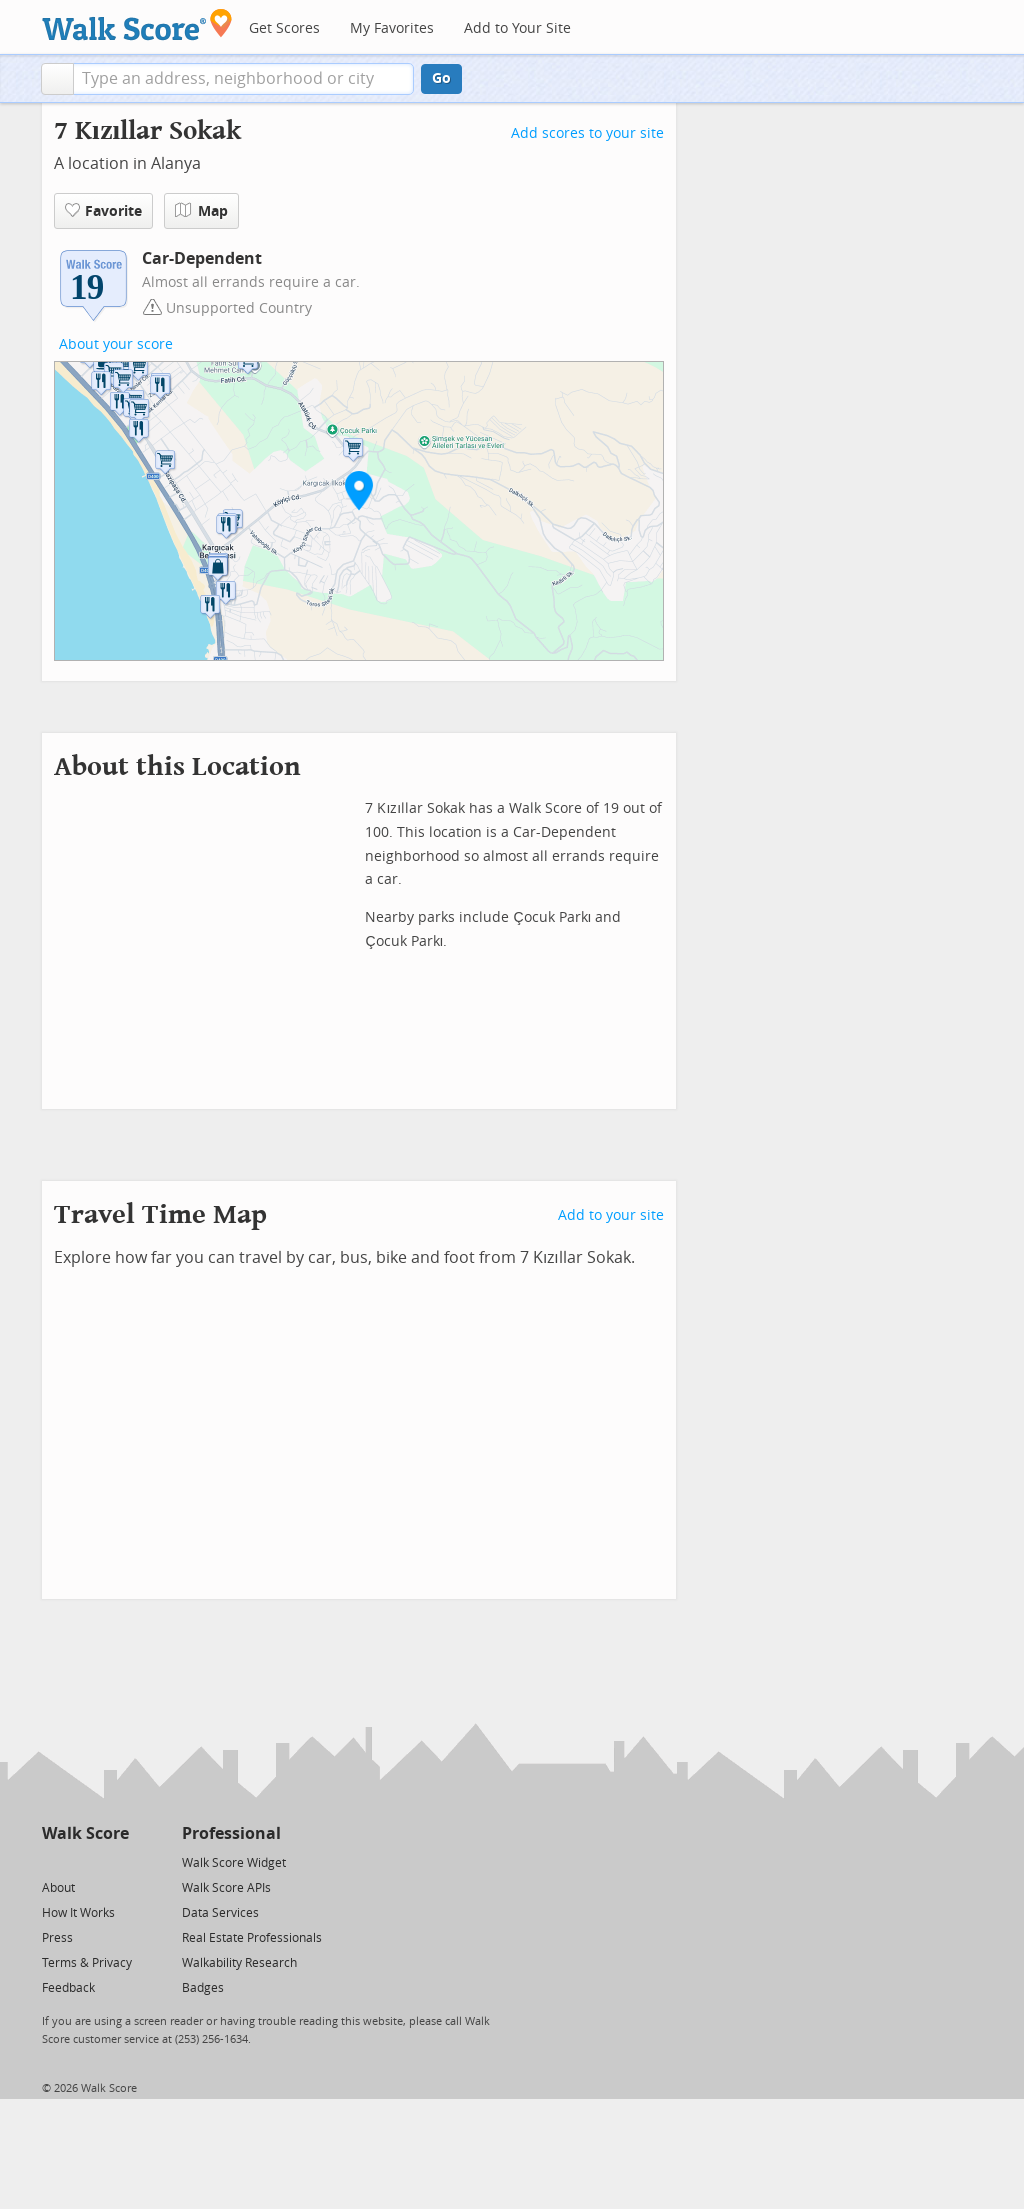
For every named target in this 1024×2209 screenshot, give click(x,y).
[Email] (115, 1861)
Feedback (68, 1988)
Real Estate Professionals (252, 1938)
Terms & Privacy (87, 1963)
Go (441, 78)
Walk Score (85, 1833)
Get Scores (284, 28)
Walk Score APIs (226, 1888)
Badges (203, 1988)
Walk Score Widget (234, 1863)
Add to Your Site (517, 28)
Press (57, 1938)
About (58, 1888)
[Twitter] (53, 1861)
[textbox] (243, 79)
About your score (116, 344)
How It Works (78, 1913)
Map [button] (201, 211)
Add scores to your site (587, 133)
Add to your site (611, 1215)
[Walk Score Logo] (137, 24)
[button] (57, 79)
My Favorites (392, 28)
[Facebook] (84, 1861)
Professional (231, 1833)
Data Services (220, 1913)
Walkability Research (239, 1963)
